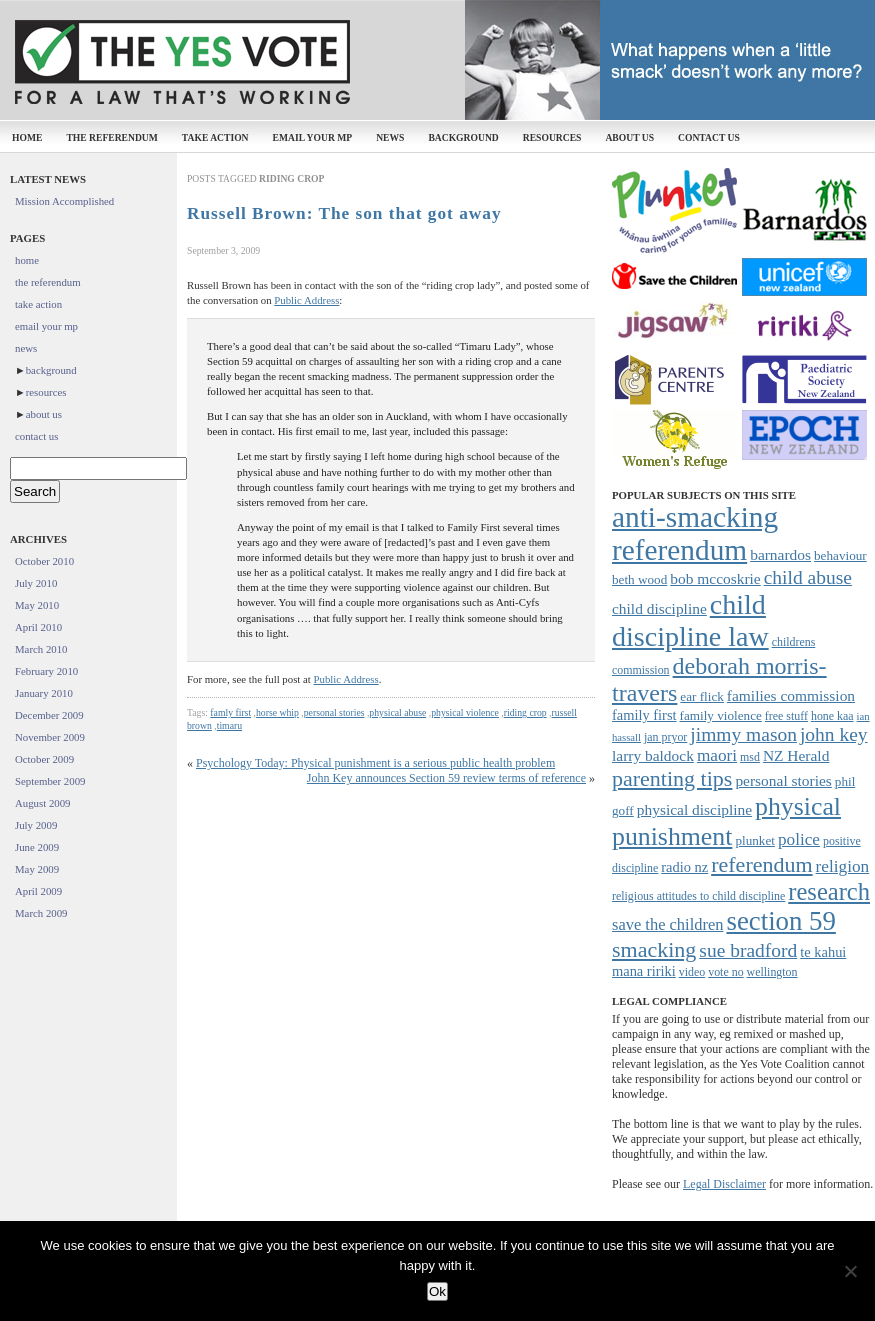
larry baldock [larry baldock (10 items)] (653, 755)
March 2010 (41, 649)
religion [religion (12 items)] (843, 866)
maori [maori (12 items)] (717, 755)
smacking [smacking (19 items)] (654, 949)
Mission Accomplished (64, 201)
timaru (229, 725)
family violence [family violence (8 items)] (721, 715)
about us (629, 137)
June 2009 (37, 847)
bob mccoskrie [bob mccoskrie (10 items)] (715, 578)
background (463, 137)
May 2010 (37, 605)
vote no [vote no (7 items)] (725, 972)
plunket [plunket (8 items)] (755, 840)
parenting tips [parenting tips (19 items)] (672, 778)
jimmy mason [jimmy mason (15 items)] (743, 734)
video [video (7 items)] (692, 972)
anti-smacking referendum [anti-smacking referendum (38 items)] (695, 533)
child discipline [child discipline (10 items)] (659, 608)
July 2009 (36, 825)
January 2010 (44, 693)
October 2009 (44, 759)
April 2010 (38, 627)
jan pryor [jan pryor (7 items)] (665, 737)
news (390, 137)
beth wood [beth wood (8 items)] (639, 579)
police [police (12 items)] (799, 839)
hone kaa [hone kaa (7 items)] (832, 716)
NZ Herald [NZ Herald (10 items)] (796, 755)
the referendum (111, 137)
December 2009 (49, 715)
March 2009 (41, 913)
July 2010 (36, 583)
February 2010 (46, 671)
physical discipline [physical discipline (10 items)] (694, 809)
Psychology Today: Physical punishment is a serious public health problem (375, 763)
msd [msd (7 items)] (750, 757)
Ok (437, 1291)
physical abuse (397, 712)
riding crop (525, 712)
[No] (850, 1271)
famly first (230, 712)
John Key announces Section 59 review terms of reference (446, 778)
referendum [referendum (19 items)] (761, 864)
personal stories (334, 712)
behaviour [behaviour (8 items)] (840, 555)
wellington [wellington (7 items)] (772, 972)
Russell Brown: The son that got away (344, 213)
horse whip (277, 712)
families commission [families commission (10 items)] (791, 695)
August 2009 (43, 803)
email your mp (313, 137)
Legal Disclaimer (724, 1184)
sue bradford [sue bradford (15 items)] (748, 950)
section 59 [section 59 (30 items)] (780, 921)
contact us (709, 137)
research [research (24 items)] (829, 891)
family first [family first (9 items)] (644, 715)
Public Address (306, 300)
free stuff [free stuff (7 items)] (786, 716)
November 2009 (50, 737)
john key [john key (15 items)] (834, 734)
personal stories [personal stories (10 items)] (783, 780)
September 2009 (50, 781)
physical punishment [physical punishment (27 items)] (726, 821)
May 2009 (37, 869)
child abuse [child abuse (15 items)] (808, 577)
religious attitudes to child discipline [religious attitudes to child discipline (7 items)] (698, 896)
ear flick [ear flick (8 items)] (702, 696)
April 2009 (38, 891)
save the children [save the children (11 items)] (667, 924)
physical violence (465, 712)
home (27, 137)
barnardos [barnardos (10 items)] (780, 554)
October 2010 (44, 561)
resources (552, 137)
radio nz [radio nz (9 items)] (684, 867)
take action (215, 137)
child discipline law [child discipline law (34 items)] (690, 620)
